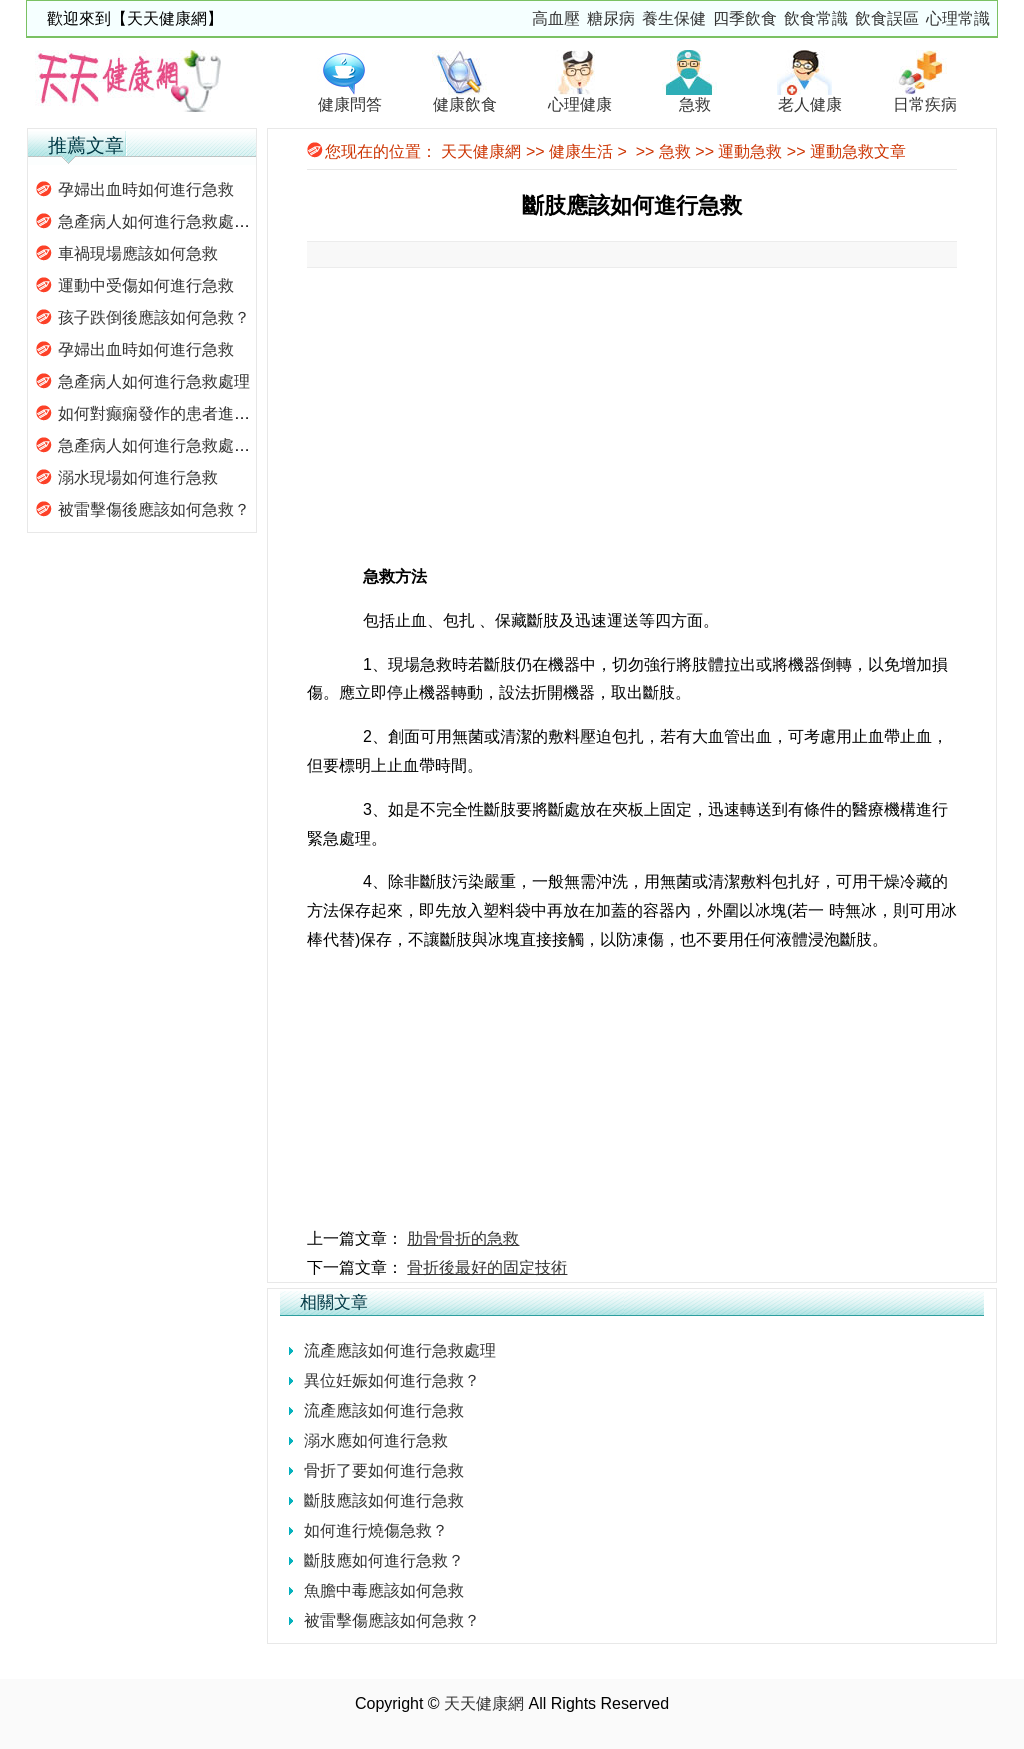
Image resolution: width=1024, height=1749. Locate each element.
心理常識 (958, 18)
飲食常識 (816, 18)
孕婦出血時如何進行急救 (146, 189)
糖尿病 (611, 18)
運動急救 (750, 151)
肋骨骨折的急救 (463, 1238)
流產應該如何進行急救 (384, 1410)
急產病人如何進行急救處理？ (162, 445)
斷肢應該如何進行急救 (384, 1500)
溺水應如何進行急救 (376, 1440)
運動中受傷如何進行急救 (146, 285)
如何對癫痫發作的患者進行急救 (170, 413)
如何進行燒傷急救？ (376, 1530)
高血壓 (556, 18)
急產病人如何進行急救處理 (154, 381)
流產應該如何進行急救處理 (400, 1350)
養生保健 (674, 18)
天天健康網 (481, 151)
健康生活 (581, 151)
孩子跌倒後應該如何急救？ (154, 317)
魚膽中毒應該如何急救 (384, 1590)
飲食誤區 (887, 18)
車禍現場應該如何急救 (138, 253)
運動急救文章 (858, 151)
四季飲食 (745, 18)
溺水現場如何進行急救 (138, 477)
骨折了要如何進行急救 (384, 1470)
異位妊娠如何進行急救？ (392, 1380)
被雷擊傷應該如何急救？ (392, 1620)
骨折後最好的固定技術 (487, 1267)
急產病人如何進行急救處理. (156, 221)
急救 (675, 151)
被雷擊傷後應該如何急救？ (154, 509)
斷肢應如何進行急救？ (384, 1560)
